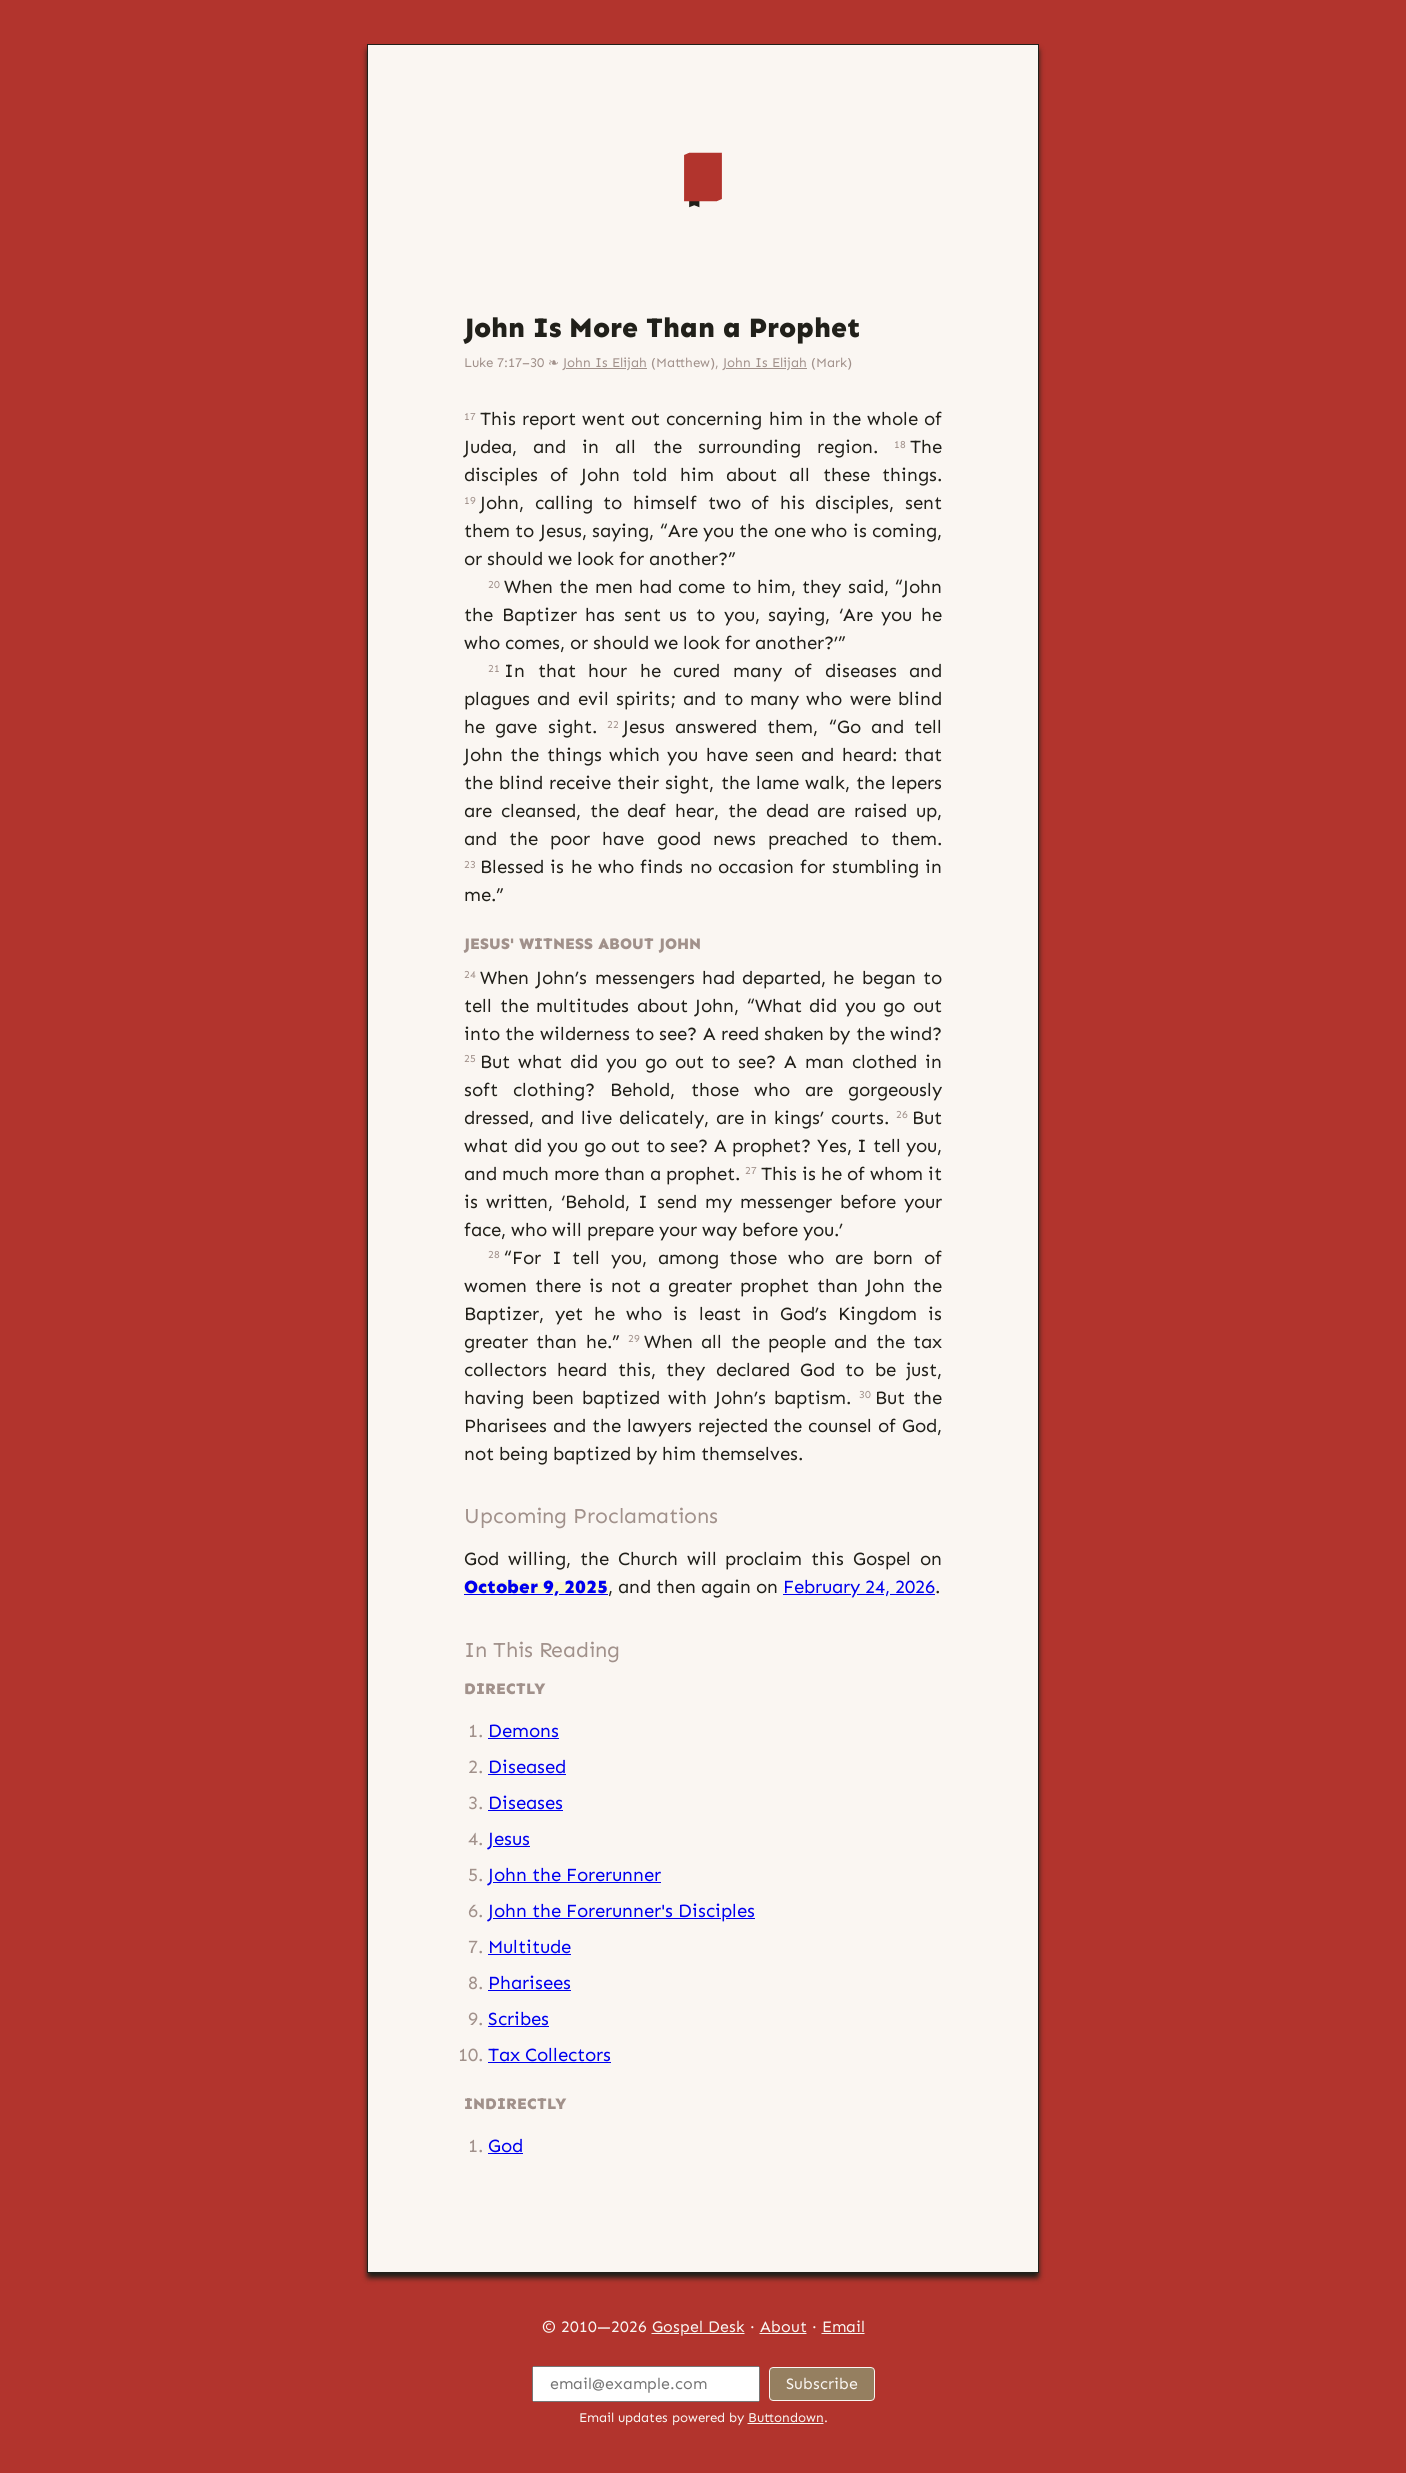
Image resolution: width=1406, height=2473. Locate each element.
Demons (523, 1730)
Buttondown (786, 2417)
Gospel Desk (698, 2326)
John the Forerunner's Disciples (621, 1910)
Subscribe (822, 2383)
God (505, 2145)
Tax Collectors (549, 2054)
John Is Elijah (605, 362)
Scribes (518, 2018)
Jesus (509, 1838)
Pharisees (529, 1982)
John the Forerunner (574, 1874)
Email (843, 2326)
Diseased (527, 1766)
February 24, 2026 (859, 1586)
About (783, 2326)
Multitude (529, 1946)
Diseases (525, 1802)
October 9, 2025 (536, 1586)
